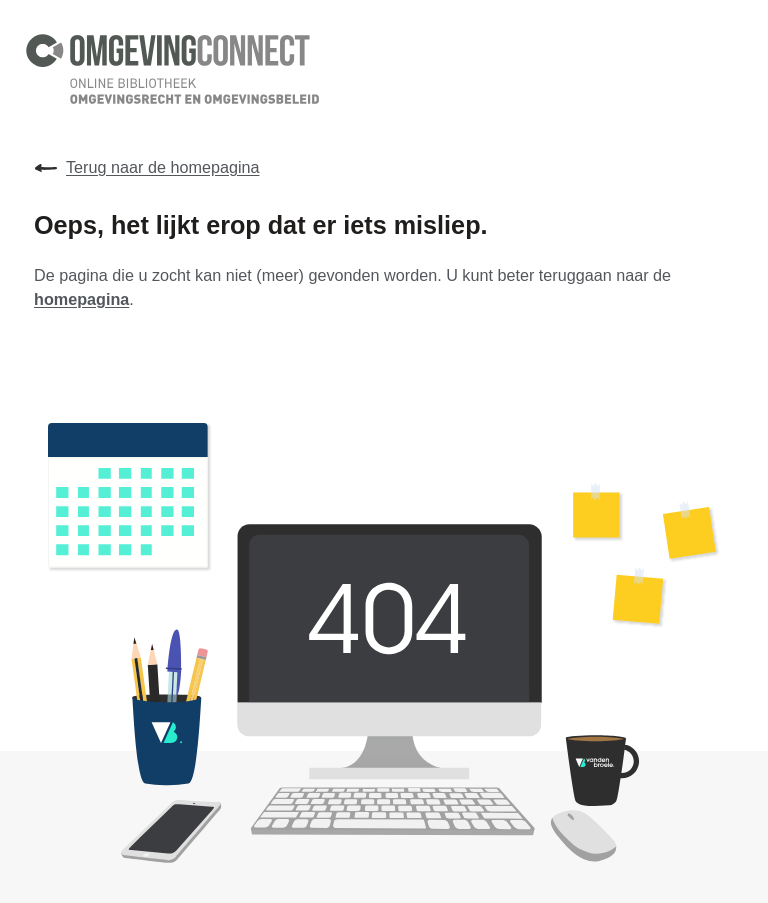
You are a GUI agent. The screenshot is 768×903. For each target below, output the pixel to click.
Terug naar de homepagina (147, 168)
